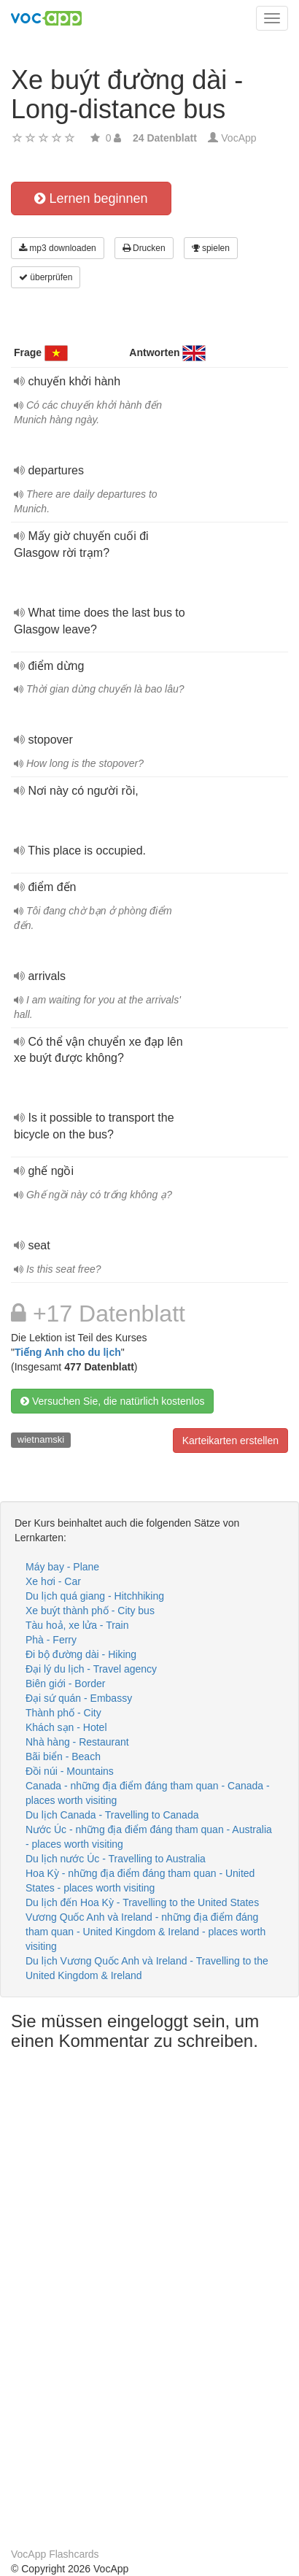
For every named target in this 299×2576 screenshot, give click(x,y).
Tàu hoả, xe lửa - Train (77, 1625)
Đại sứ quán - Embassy (79, 1698)
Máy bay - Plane (62, 1567)
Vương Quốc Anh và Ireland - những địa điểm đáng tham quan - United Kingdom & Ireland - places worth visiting (145, 1931)
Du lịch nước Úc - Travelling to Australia (116, 1858)
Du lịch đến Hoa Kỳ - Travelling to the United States (142, 1902)
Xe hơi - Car (53, 1581)
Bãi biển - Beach (63, 1756)
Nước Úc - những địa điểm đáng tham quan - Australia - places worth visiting (149, 1837)
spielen (211, 248)
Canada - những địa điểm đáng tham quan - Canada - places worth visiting (148, 1793)
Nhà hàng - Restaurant (77, 1742)
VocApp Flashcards (55, 2554)
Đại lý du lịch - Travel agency (91, 1669)
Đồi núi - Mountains (70, 1771)
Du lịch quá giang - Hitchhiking (95, 1596)
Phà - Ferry (51, 1640)
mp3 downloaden (57, 248)
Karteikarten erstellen (230, 1440)
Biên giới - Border (65, 1683)
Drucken (144, 248)
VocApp (238, 138)
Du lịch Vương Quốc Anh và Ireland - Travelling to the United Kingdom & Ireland (147, 1968)
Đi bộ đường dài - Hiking (81, 1654)
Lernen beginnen (90, 198)
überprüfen (45, 277)
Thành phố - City (63, 1713)
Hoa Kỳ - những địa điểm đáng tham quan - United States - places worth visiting (140, 1880)
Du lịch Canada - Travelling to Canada (112, 1815)
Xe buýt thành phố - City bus (90, 1610)
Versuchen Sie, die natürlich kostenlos (112, 1401)
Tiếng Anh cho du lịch (68, 1352)
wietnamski (41, 1439)
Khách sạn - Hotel (66, 1727)
